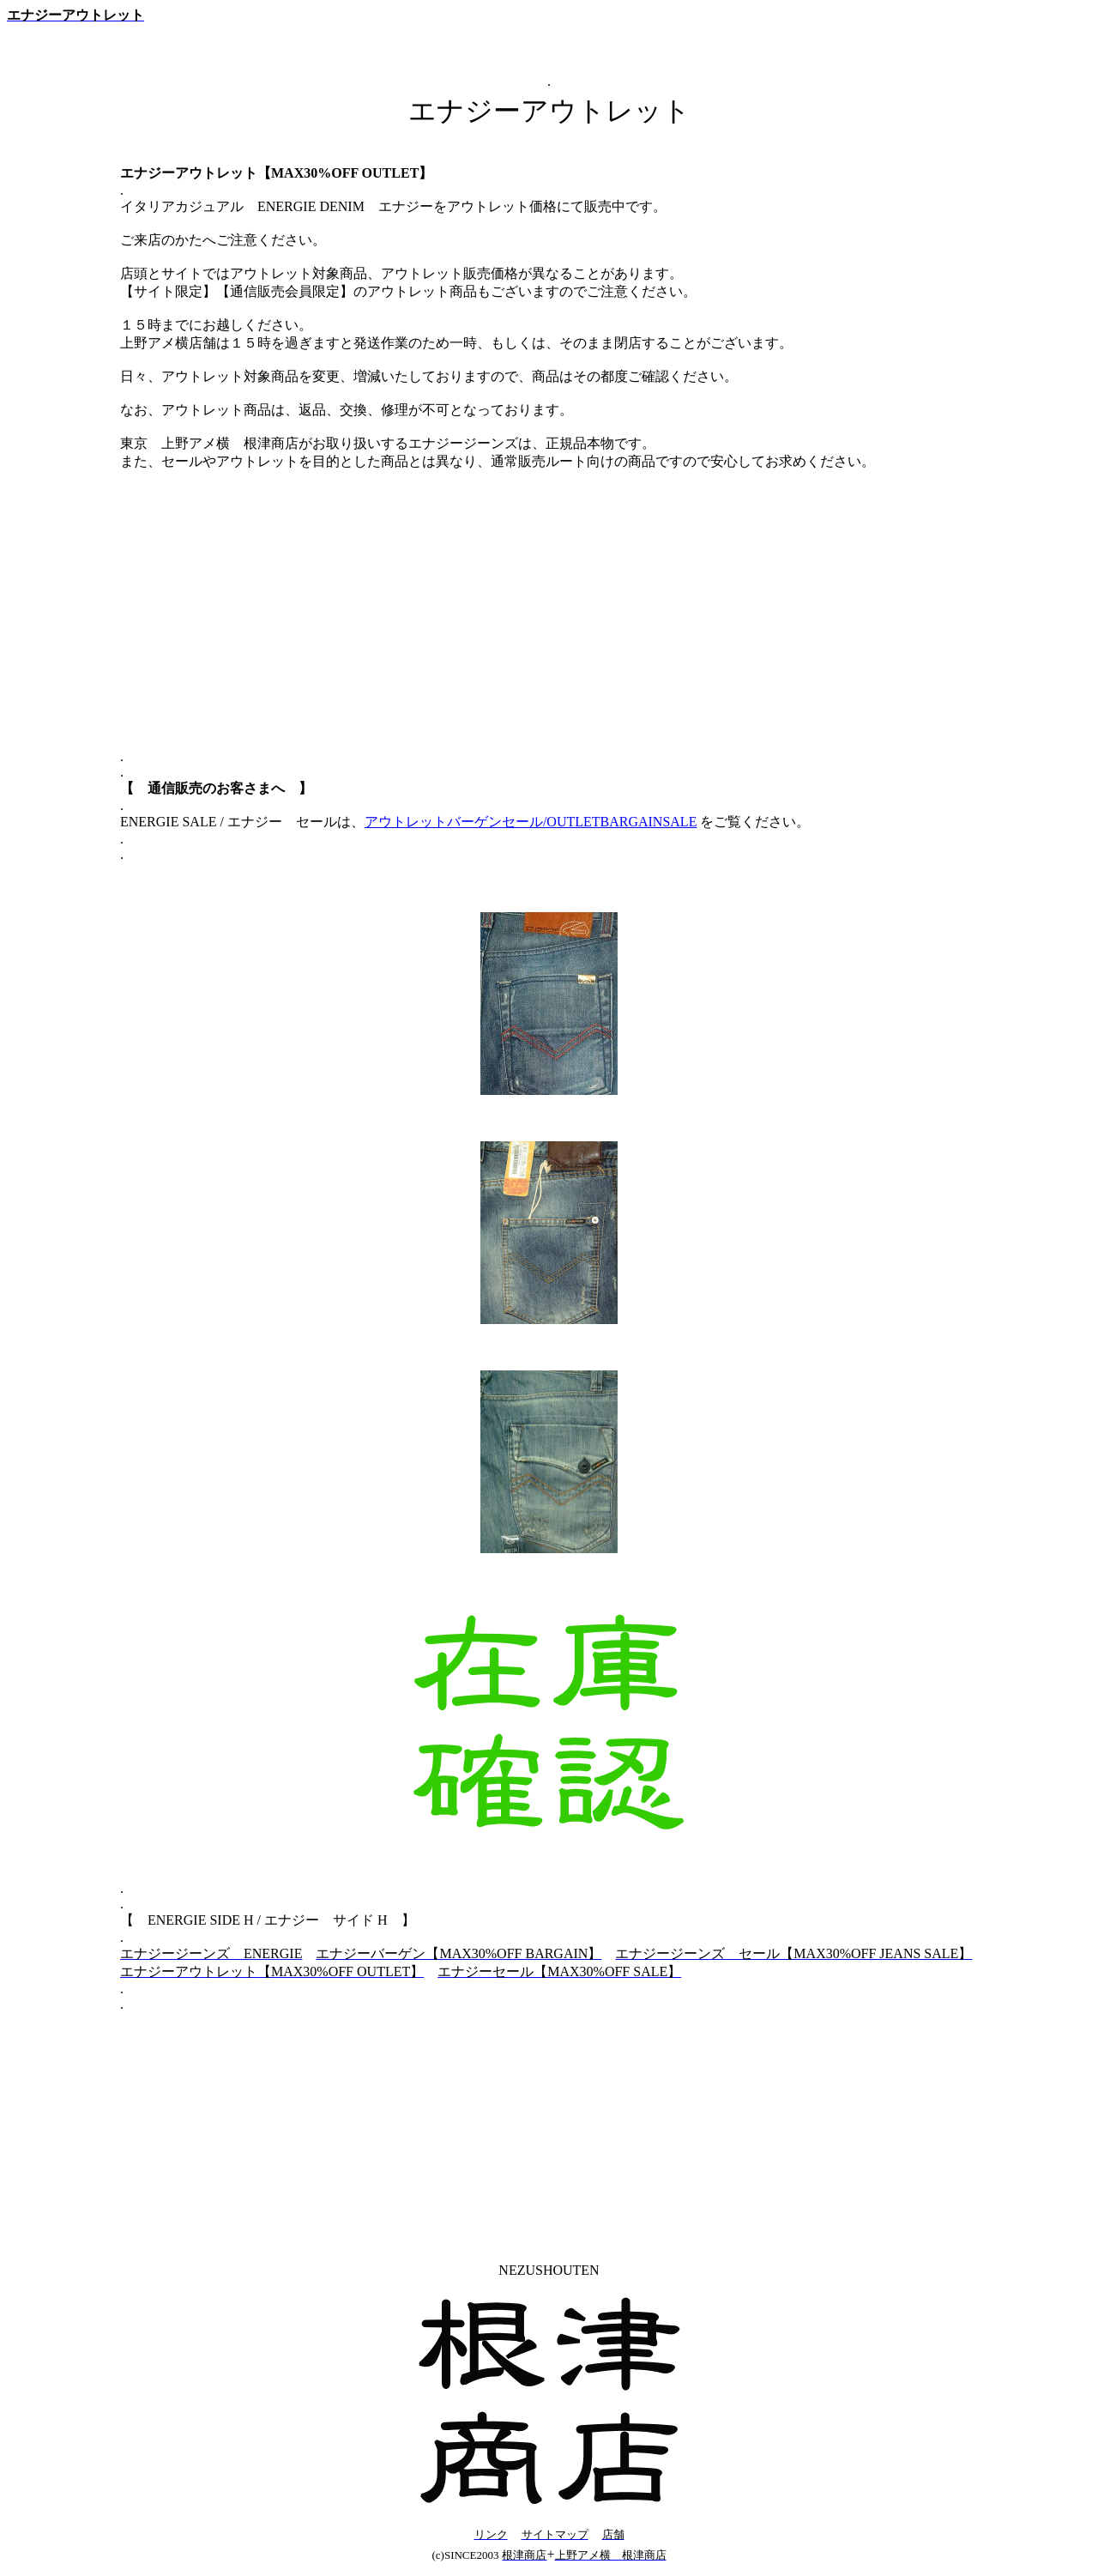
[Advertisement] (549, 625)
